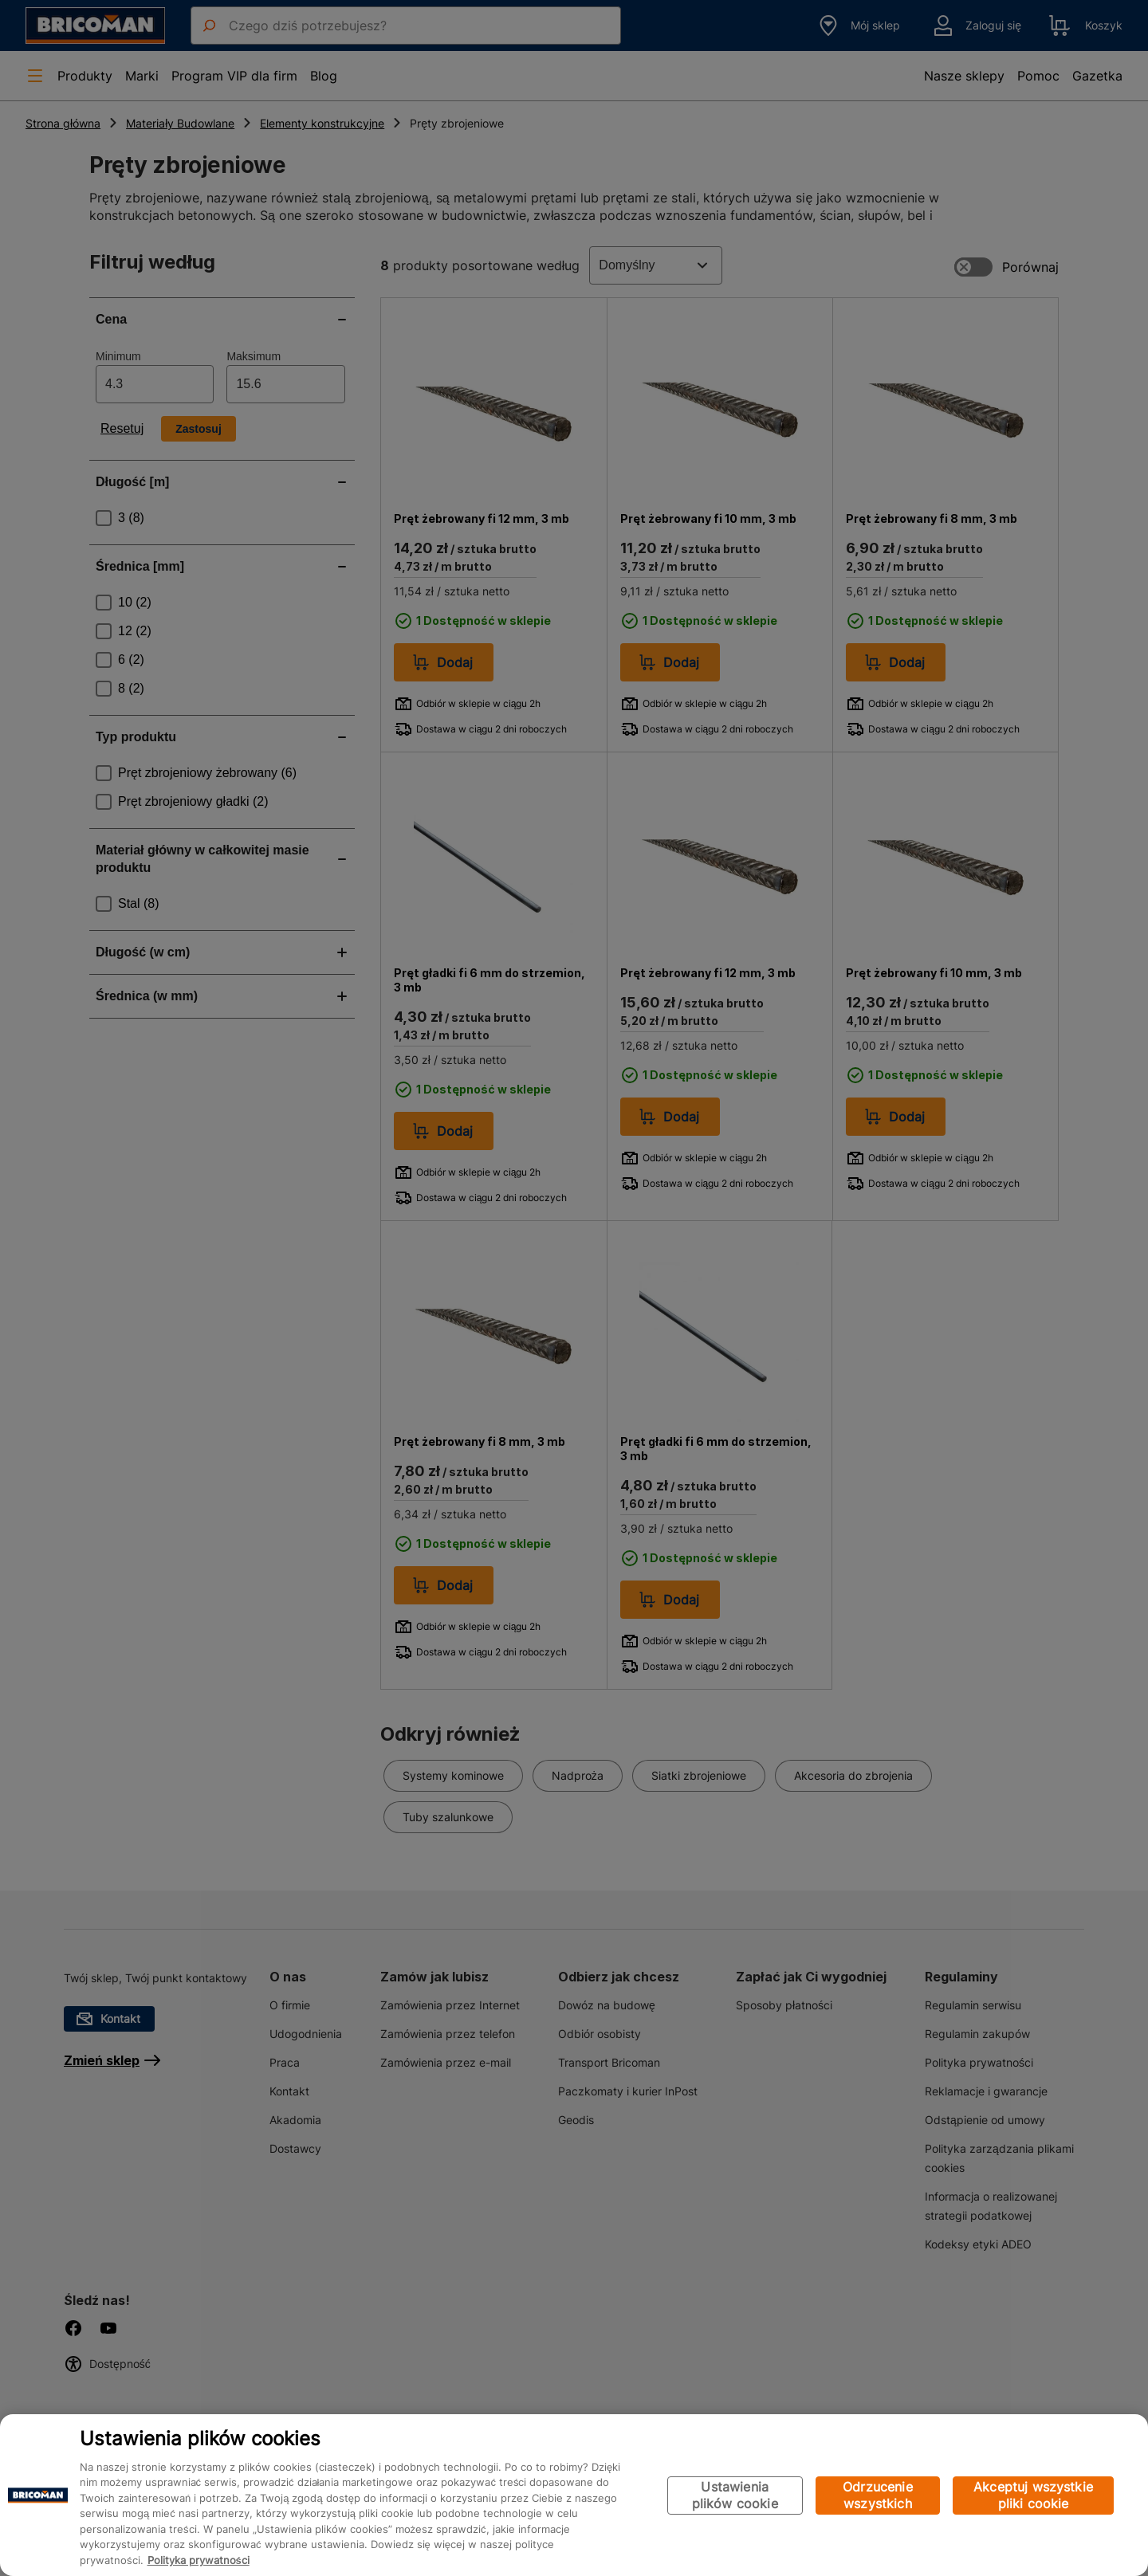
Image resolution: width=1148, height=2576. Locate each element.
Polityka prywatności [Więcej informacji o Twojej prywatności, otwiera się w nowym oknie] (198, 2560)
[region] (574, 2495)
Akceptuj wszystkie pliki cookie (1033, 2495)
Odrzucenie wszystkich (878, 2495)
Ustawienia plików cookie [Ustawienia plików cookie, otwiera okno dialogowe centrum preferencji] (735, 2495)
